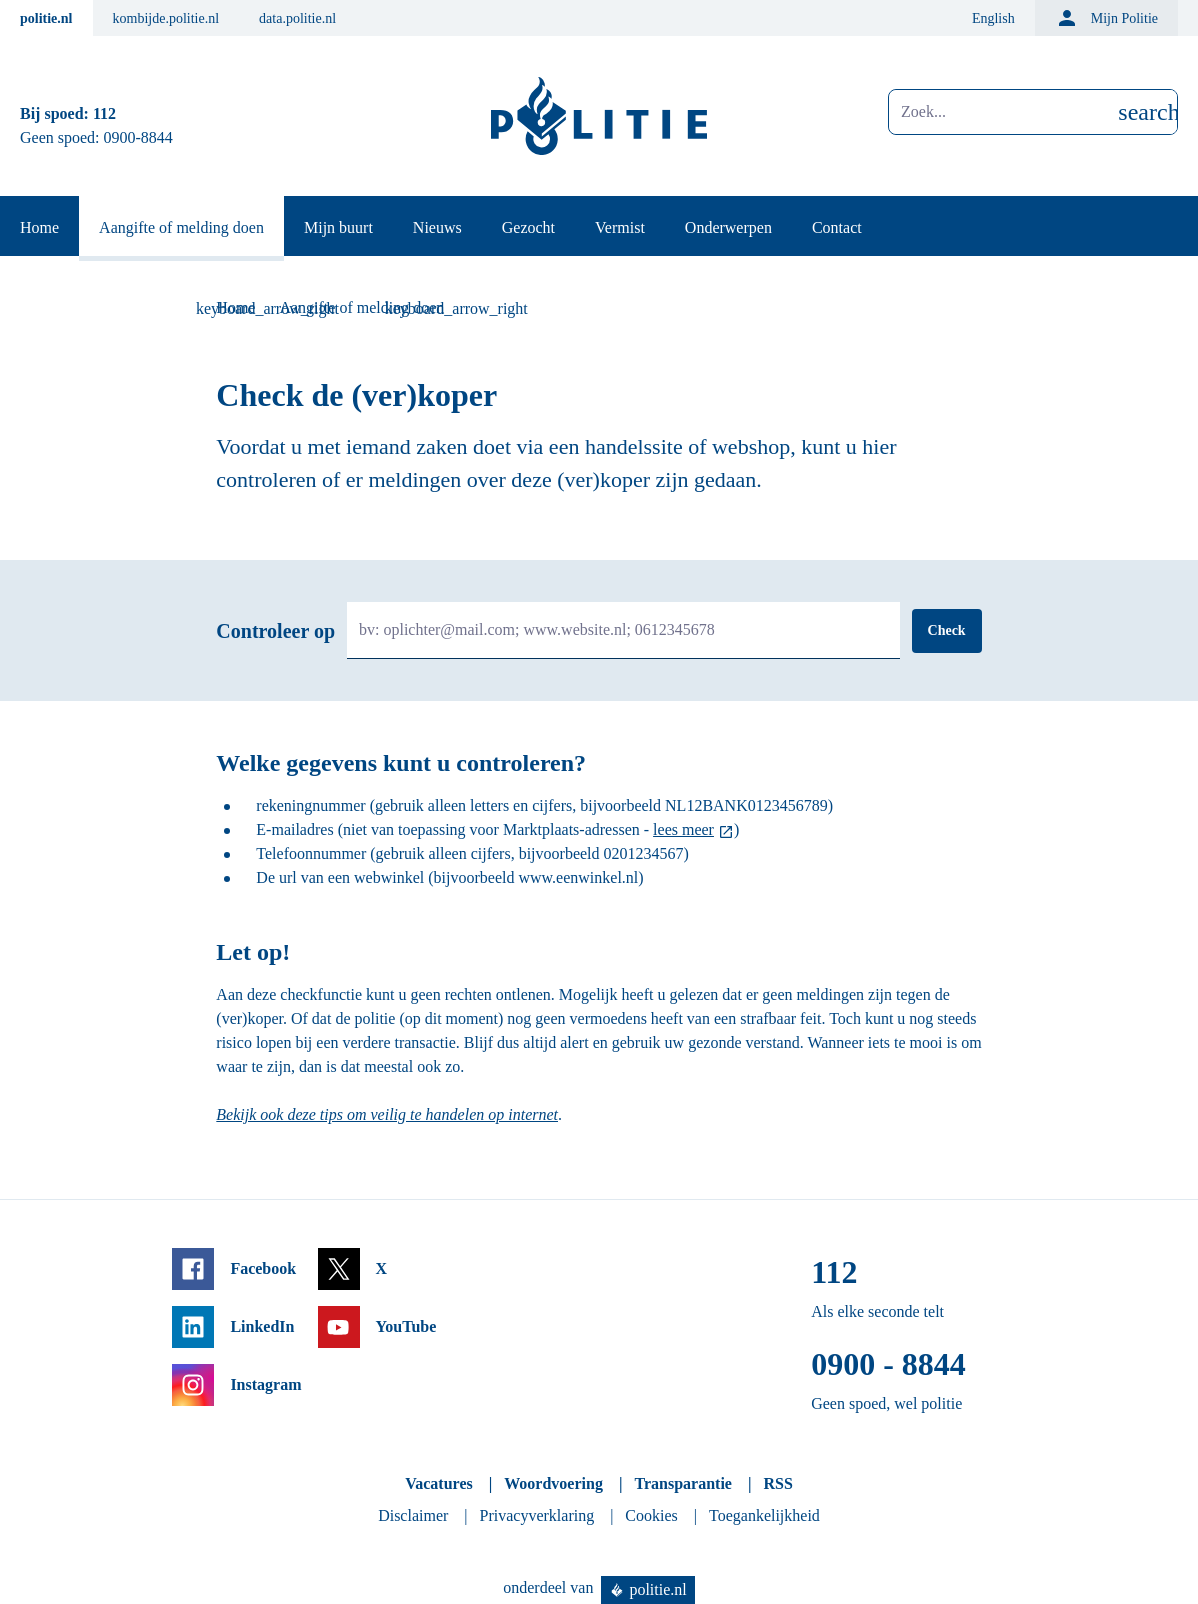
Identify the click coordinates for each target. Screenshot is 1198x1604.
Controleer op (275, 631)
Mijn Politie (1106, 18)
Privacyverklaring (537, 1515)
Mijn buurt (338, 227)
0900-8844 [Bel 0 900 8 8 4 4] (138, 137)
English (993, 18)
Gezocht (528, 227)
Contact (837, 227)
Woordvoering (553, 1483)
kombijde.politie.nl (166, 18)
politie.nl (46, 18)
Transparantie (682, 1483)
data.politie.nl (297, 18)
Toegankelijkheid (764, 1515)
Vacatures (439, 1483)
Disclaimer (413, 1515)
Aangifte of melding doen (181, 227)
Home (39, 227)
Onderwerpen (728, 227)
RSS (777, 1483)
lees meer (683, 829)
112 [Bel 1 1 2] (104, 113)
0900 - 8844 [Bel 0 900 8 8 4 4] (888, 1364)
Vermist (620, 227)
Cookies (651, 1515)
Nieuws (437, 227)
